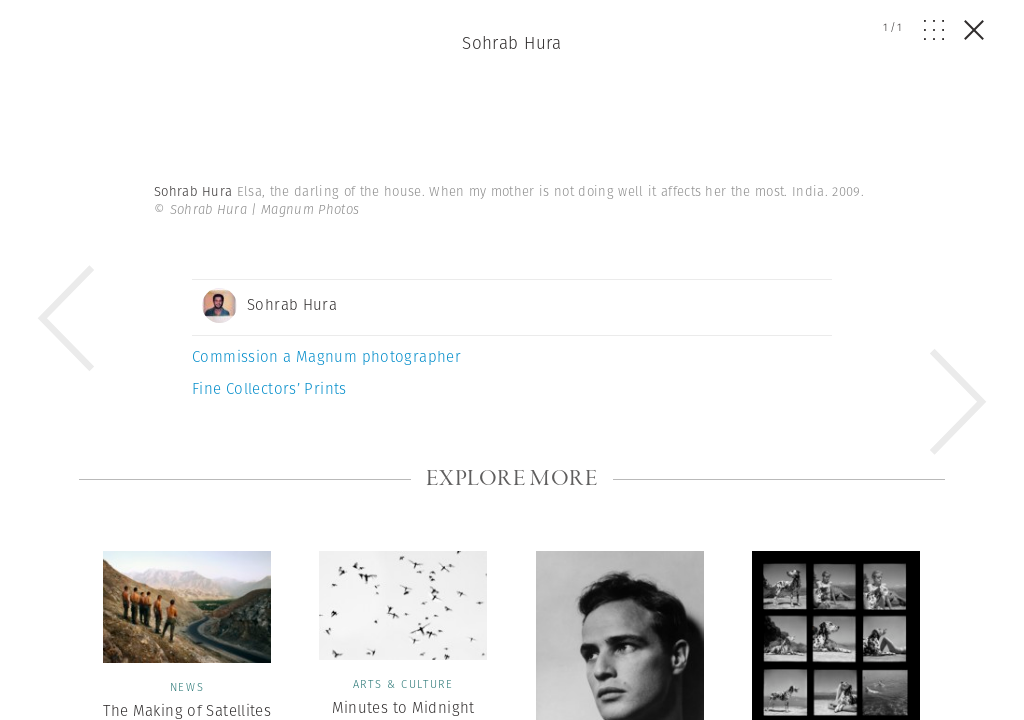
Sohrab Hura (512, 43)
